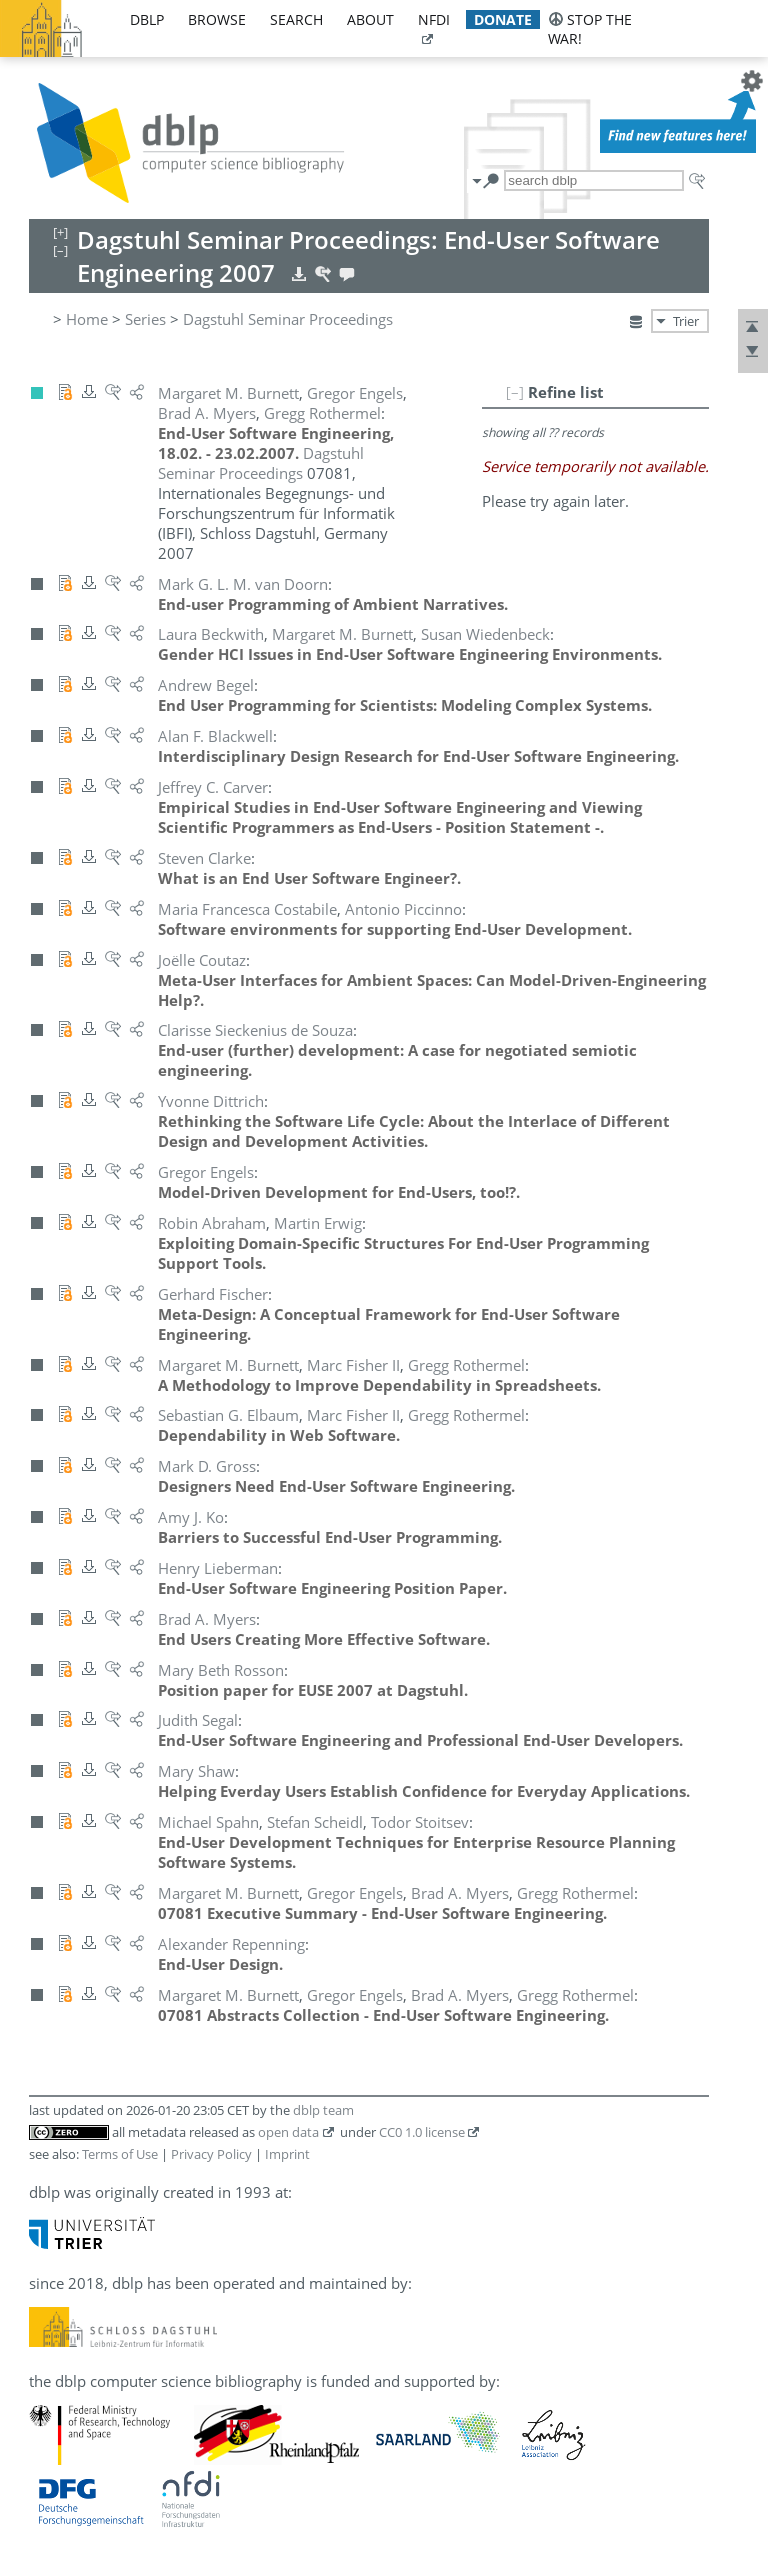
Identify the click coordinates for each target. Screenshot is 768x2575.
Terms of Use (120, 2154)
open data (288, 2132)
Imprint (287, 2154)
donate (503, 19)
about (370, 19)
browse (217, 19)
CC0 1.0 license (422, 2132)
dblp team (323, 2110)
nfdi (434, 19)
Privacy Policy (211, 2154)
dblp (147, 19)
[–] (515, 392)
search (296, 19)
